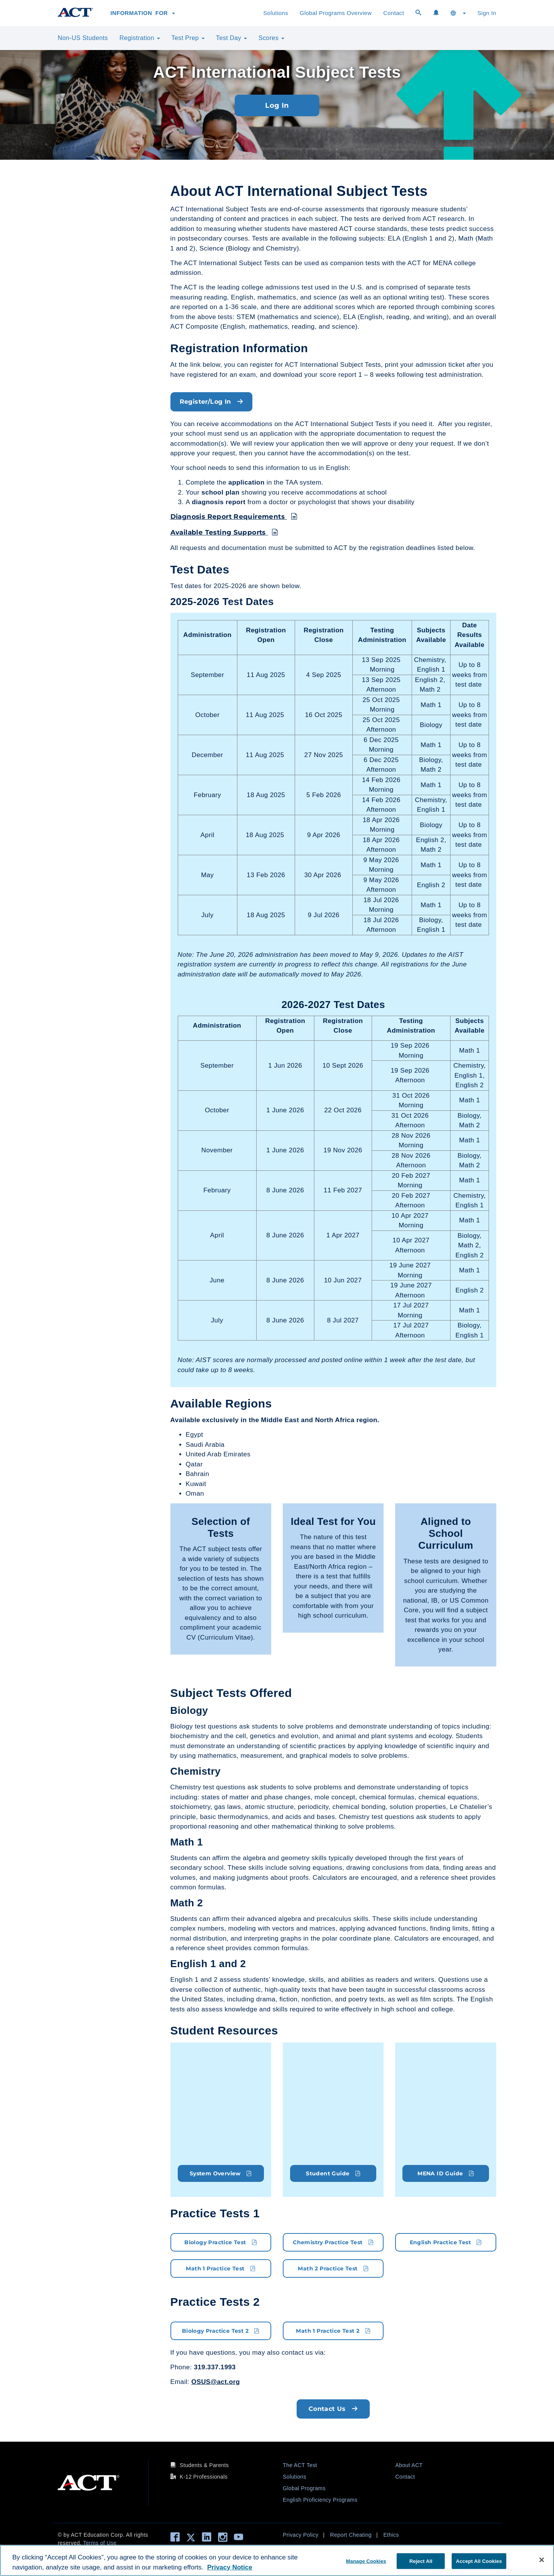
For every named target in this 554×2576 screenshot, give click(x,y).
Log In (277, 105)
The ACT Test (300, 2465)
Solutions (275, 13)
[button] (458, 13)
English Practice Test (446, 2242)
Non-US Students (83, 38)
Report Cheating (351, 2534)
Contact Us (333, 2408)
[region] (277, 2560)
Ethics (391, 2534)
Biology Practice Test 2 (221, 2330)
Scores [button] (271, 38)
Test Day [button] (231, 38)
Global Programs (304, 2488)
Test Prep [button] (188, 38)
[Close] (541, 2559)
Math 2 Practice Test (333, 2268)
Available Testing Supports (224, 532)
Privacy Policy (301, 2534)
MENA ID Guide (445, 2173)
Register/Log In (212, 401)
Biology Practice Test (220, 2242)
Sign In (486, 13)
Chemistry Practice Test (333, 2242)
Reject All (420, 2561)
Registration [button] (140, 38)
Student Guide (333, 2173)
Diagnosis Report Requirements (233, 516)
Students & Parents (204, 2465)
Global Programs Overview (336, 13)
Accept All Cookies (479, 2561)
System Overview (221, 2173)
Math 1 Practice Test (220, 2268)
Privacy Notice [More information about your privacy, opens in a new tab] (229, 2567)
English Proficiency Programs (320, 2499)
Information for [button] (142, 13)
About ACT (409, 2465)
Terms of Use (100, 2542)
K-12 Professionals (204, 2476)
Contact (393, 13)
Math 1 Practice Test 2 (333, 2330)
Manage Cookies (366, 2561)
